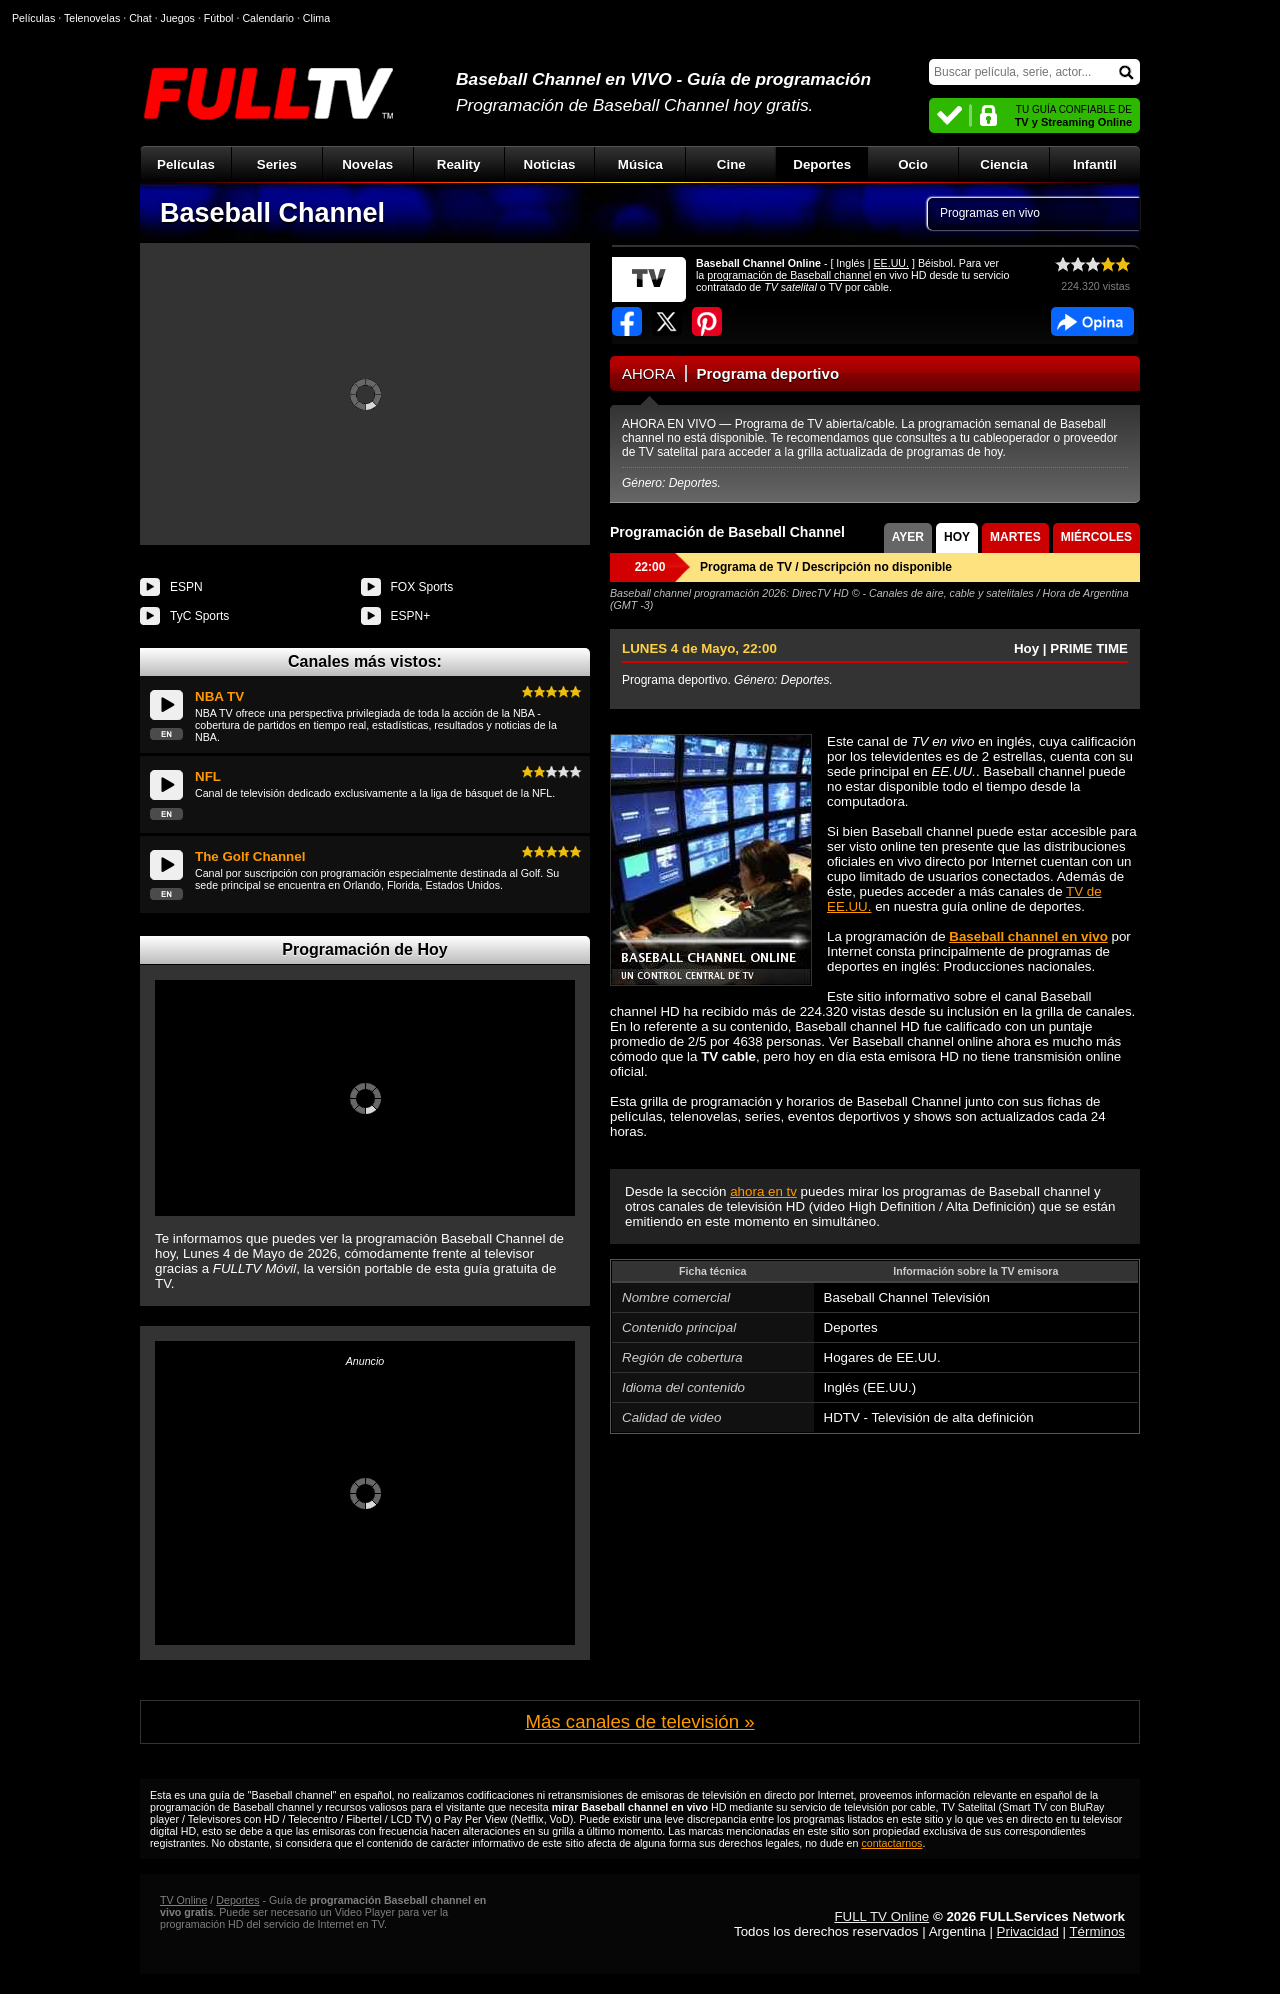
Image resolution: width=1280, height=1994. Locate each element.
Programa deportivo (768, 373)
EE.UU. (891, 263)
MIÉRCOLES (1096, 537)
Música (640, 164)
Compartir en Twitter (667, 321)
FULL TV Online (881, 1916)
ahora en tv (763, 1191)
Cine (731, 164)
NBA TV (219, 696)
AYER (908, 537)
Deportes (822, 164)
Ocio (913, 164)
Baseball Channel (272, 213)
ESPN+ (411, 616)
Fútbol (219, 18)
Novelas (367, 164)
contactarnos (891, 1843)
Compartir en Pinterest (707, 321)
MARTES (1015, 537)
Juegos (178, 18)
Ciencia (1003, 164)
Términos (1097, 1931)
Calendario (268, 18)
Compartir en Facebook (627, 321)
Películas (186, 164)
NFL (208, 776)
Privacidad (1028, 1931)
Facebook (1092, 321)
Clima (316, 18)
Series (277, 164)
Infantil (1095, 164)
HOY (957, 537)
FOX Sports (422, 587)
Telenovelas (92, 18)
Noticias (550, 164)
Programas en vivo (990, 213)
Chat (140, 18)
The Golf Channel (250, 856)
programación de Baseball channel (789, 275)
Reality (459, 164)
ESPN (186, 587)
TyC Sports (199, 616)
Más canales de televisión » (639, 1721)
